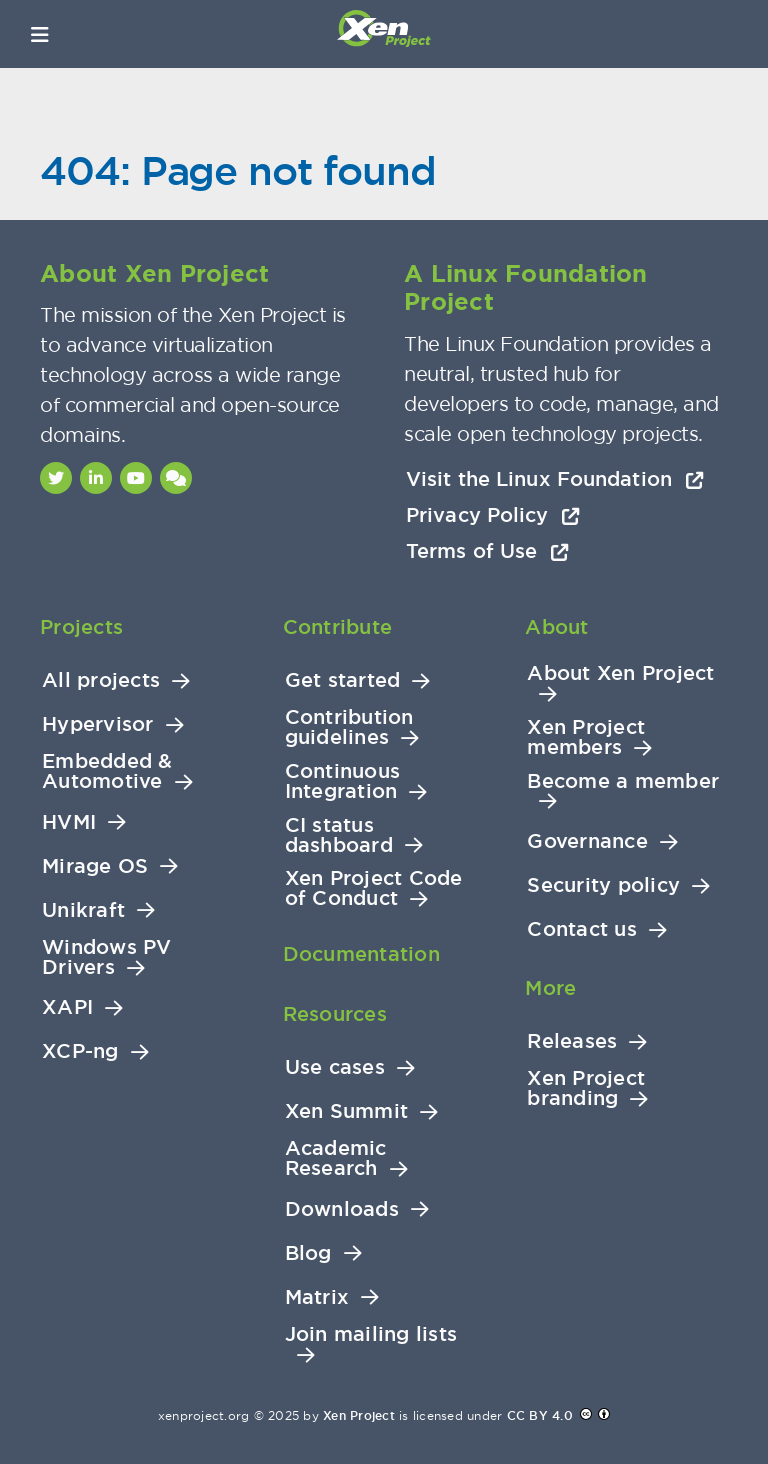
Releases (572, 1041)
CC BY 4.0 (540, 1416)
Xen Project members (586, 737)
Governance (587, 841)
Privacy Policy (493, 515)
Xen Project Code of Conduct (374, 888)
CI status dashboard (339, 835)
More (550, 988)
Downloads (342, 1209)
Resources (335, 1014)
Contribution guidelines (349, 727)
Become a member (623, 781)
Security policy (603, 885)
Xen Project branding (586, 1088)
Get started (343, 680)
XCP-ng (80, 1051)
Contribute (338, 627)
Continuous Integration (343, 781)
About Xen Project (620, 673)
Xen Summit (347, 1111)
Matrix (317, 1297)
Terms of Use (487, 551)
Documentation (361, 954)
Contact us (582, 929)
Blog (308, 1253)
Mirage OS (95, 866)
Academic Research (336, 1158)
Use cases (335, 1067)
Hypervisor (98, 724)
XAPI (67, 1007)
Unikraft (83, 910)
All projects (101, 680)
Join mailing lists (371, 1334)
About (556, 627)
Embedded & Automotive (107, 771)
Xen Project (359, 1416)
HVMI (69, 822)
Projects (81, 627)
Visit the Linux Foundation (555, 479)
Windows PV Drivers (107, 957)
